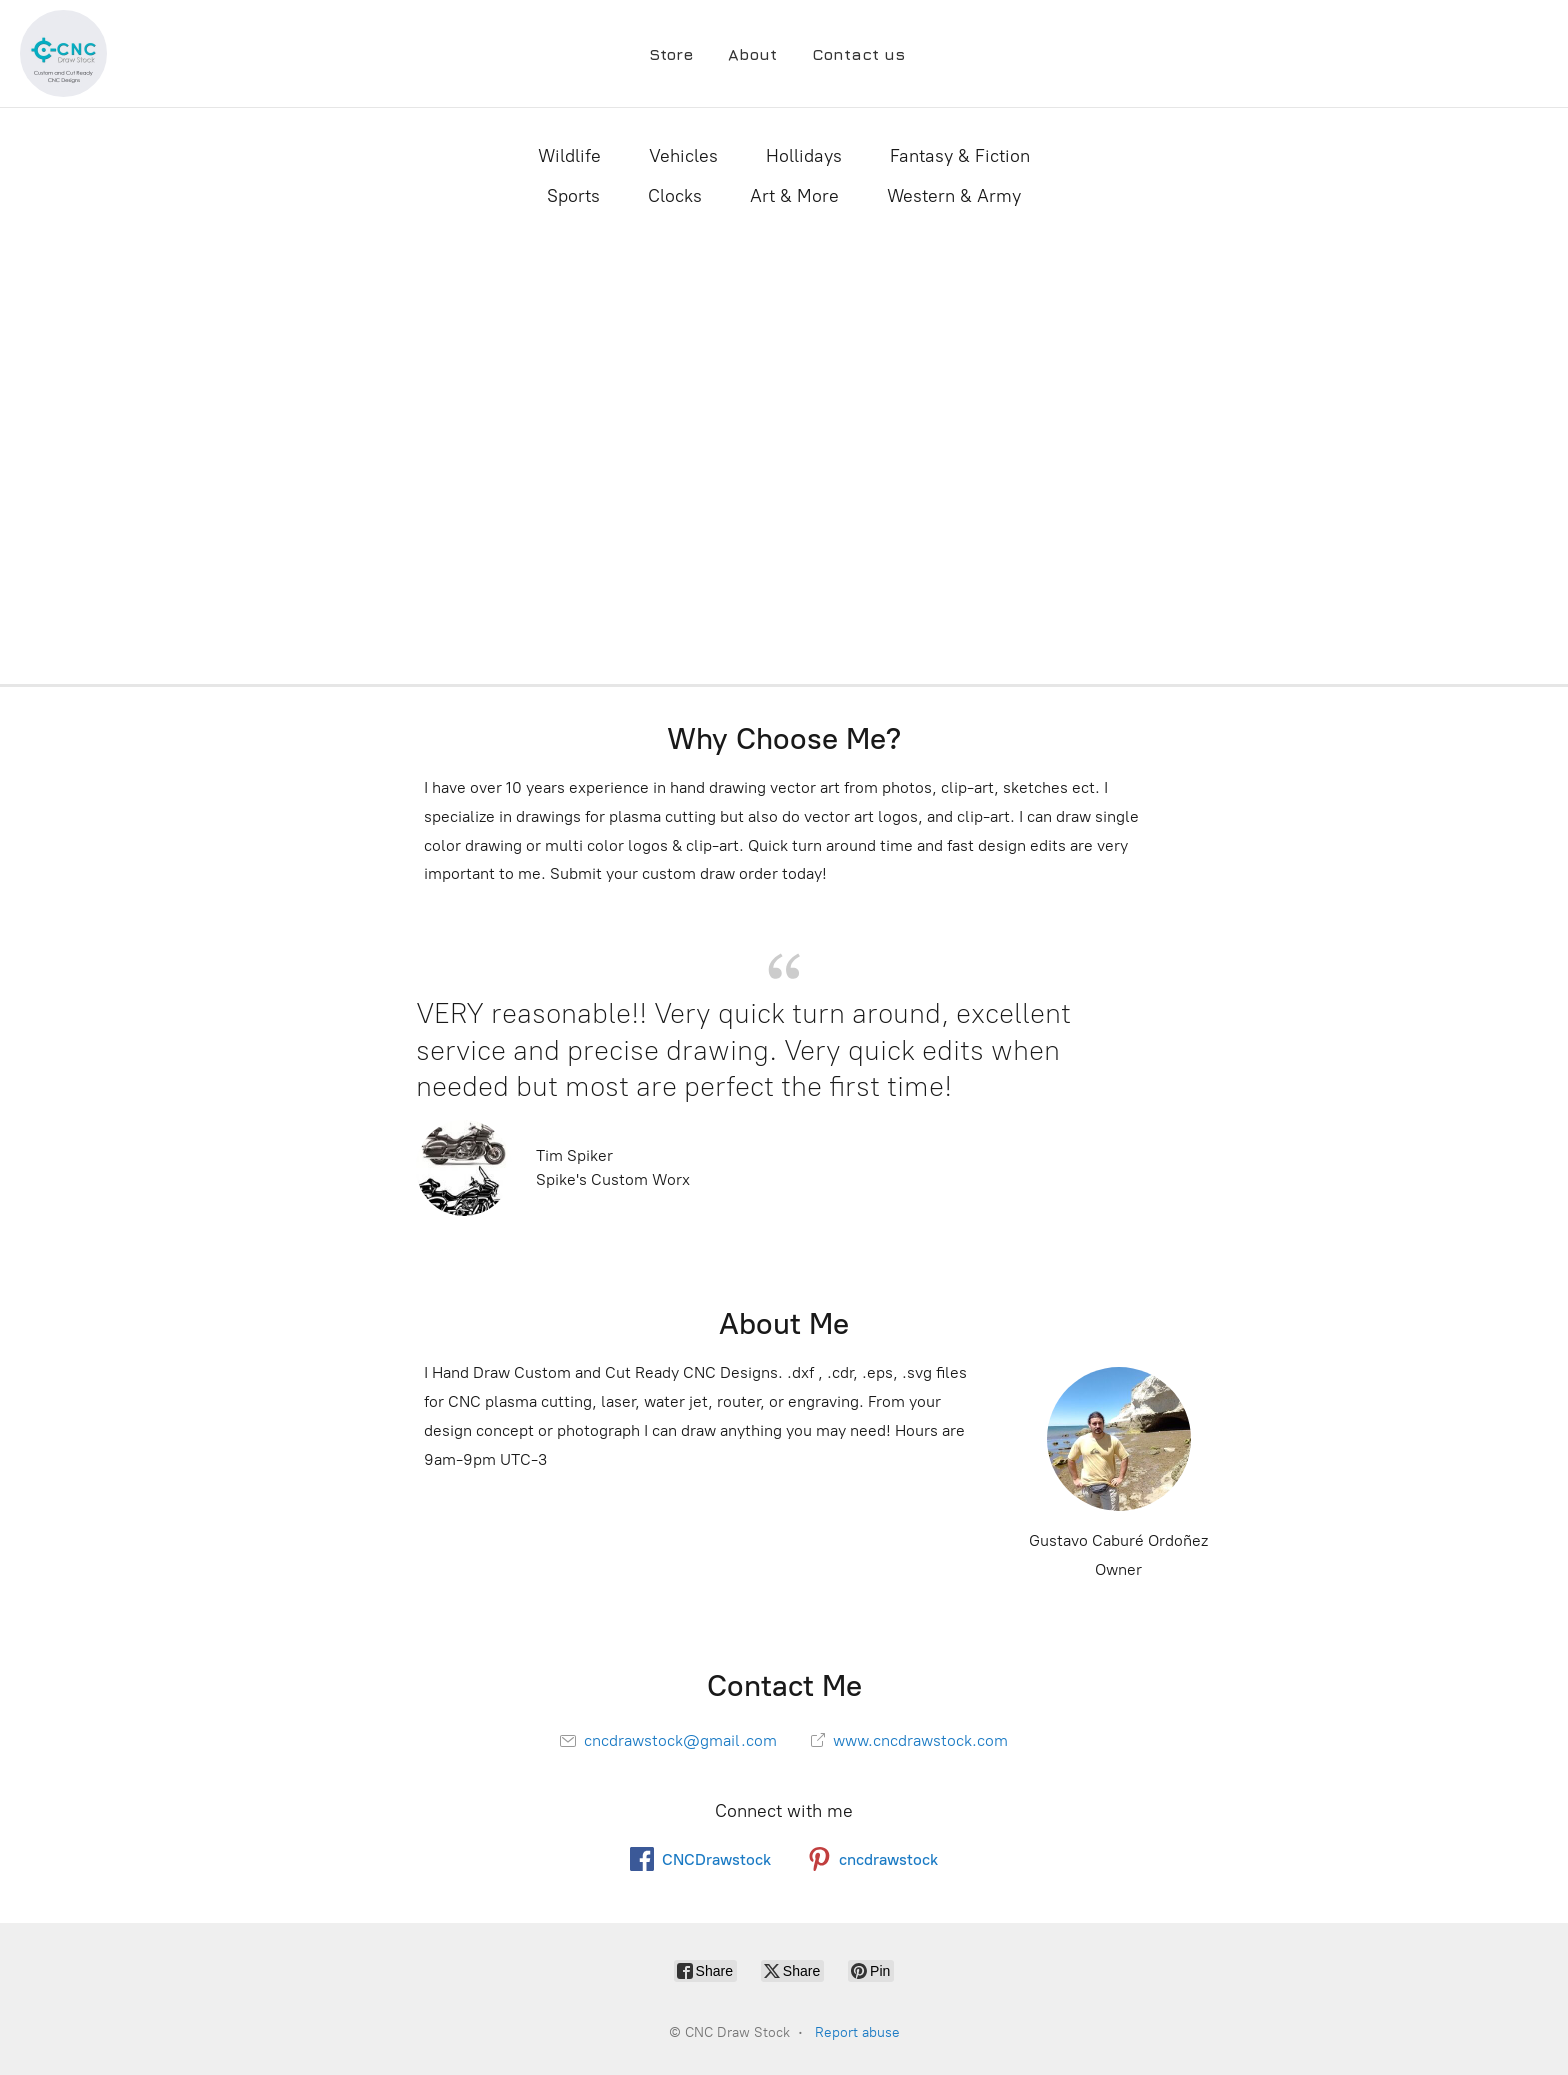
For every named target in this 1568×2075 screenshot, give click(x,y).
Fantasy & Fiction (960, 156)
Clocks (675, 196)
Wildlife (569, 156)
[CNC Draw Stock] (63, 53)
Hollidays (804, 156)
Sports (573, 196)
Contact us (858, 54)
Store (671, 54)
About (752, 54)
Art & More (794, 196)
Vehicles (683, 156)
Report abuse (857, 2032)
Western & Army (954, 196)
